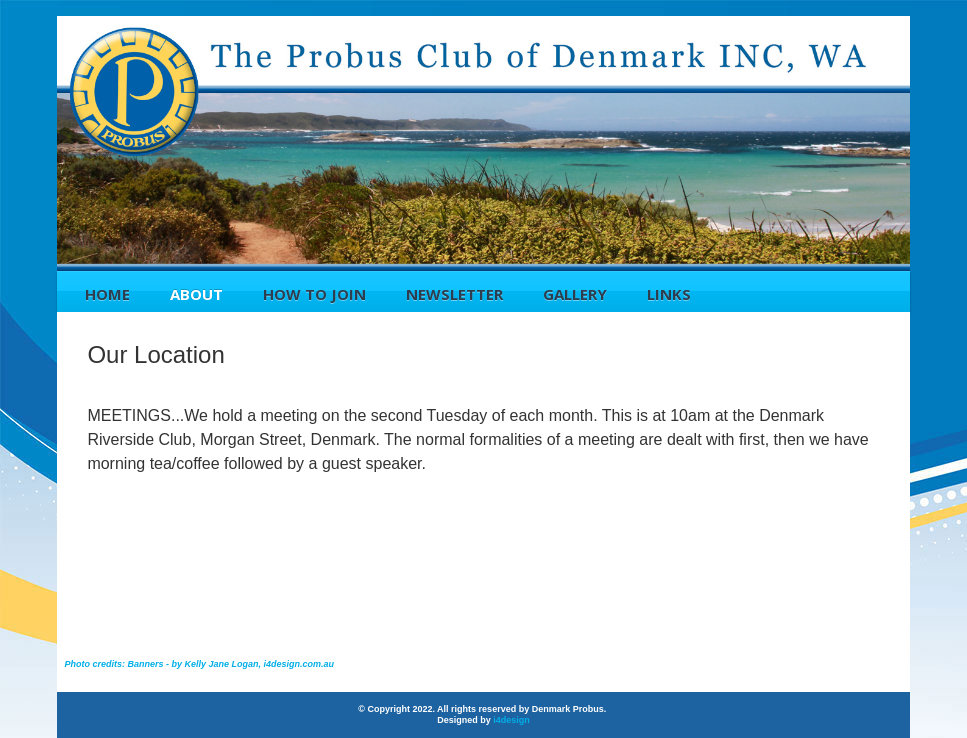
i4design (511, 720)
